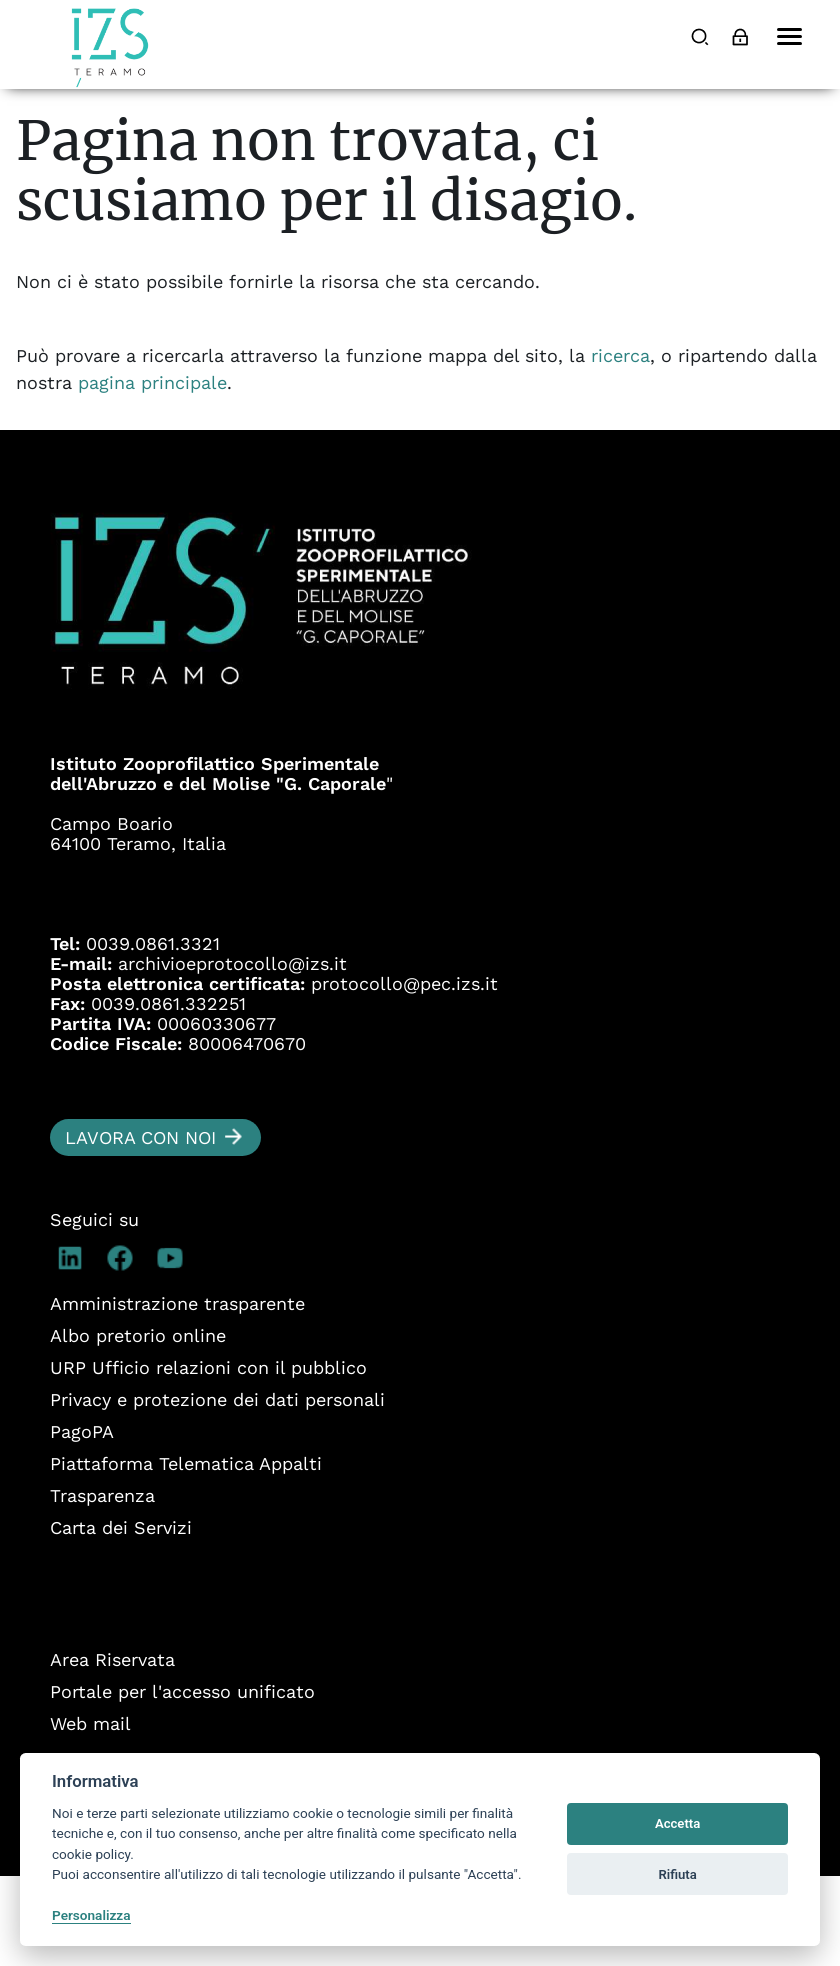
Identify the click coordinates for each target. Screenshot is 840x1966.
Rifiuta (677, 1874)
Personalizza (91, 1915)
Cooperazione (168, 140)
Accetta (677, 1823)
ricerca (620, 445)
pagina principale (152, 472)
